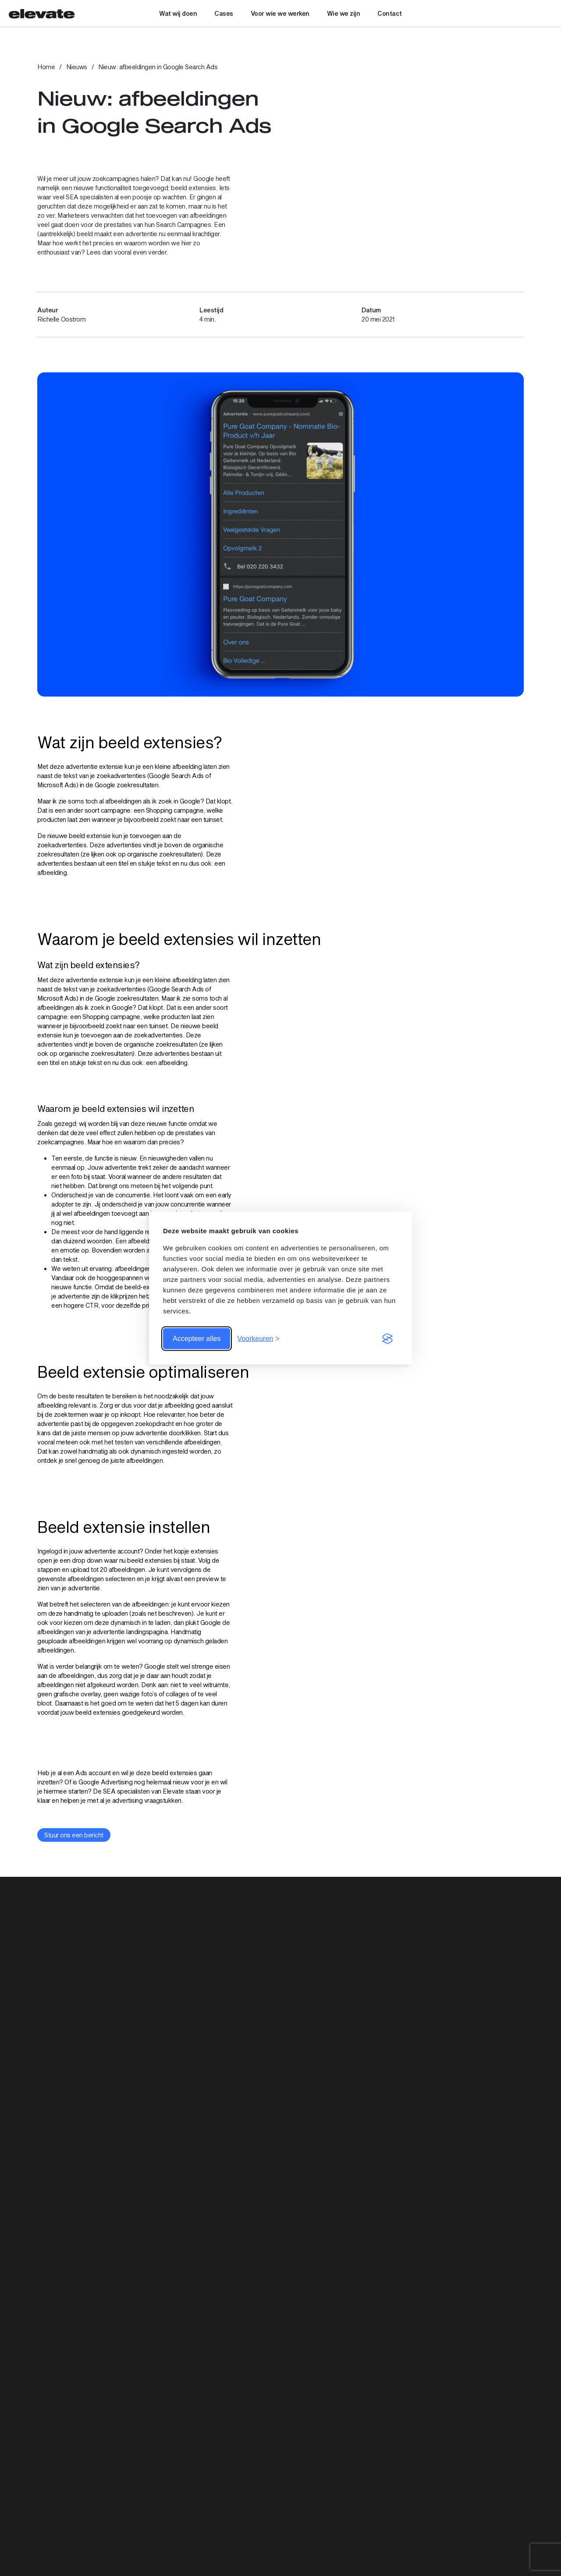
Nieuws (76, 67)
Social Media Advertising (488, 2539)
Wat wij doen (178, 13)
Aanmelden (280, 2463)
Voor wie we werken (280, 13)
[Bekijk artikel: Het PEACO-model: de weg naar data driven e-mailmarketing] (114, 2138)
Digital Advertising (479, 2525)
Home (46, 67)
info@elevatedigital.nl (191, 2556)
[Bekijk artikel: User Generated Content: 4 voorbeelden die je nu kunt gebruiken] (280, 2138)
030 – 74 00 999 (185, 2547)
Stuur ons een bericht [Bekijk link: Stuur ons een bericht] (73, 1835)
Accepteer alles (196, 1338)
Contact (389, 13)
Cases (223, 13)
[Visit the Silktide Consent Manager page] (387, 1338)
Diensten (426, 2544)
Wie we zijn (343, 13)
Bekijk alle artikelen (498, 1928)
